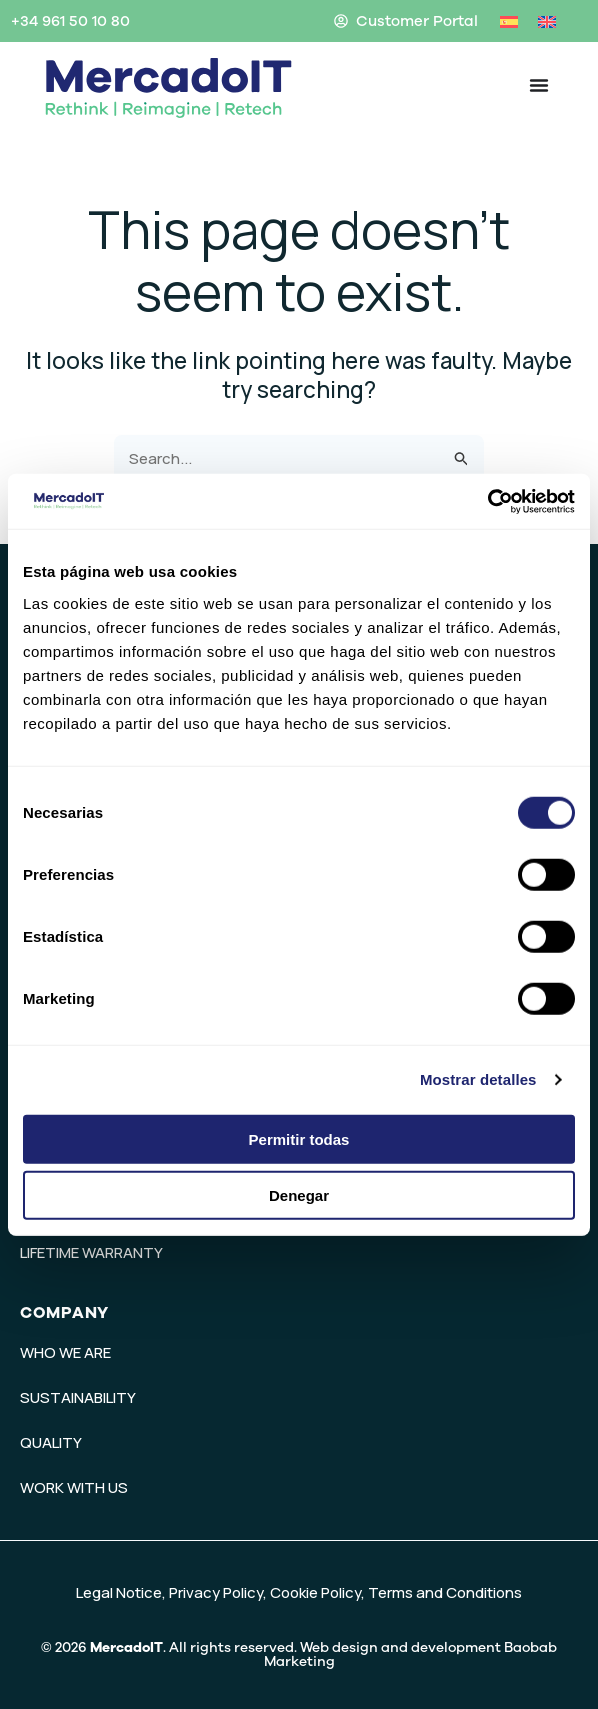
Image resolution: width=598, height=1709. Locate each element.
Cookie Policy (315, 1592)
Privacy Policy (216, 1592)
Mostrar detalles (478, 1079)
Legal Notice (119, 1592)
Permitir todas (299, 1138)
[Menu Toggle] (539, 85)
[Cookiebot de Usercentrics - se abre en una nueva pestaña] (487, 501)
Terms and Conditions (445, 1592)
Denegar (299, 1195)
